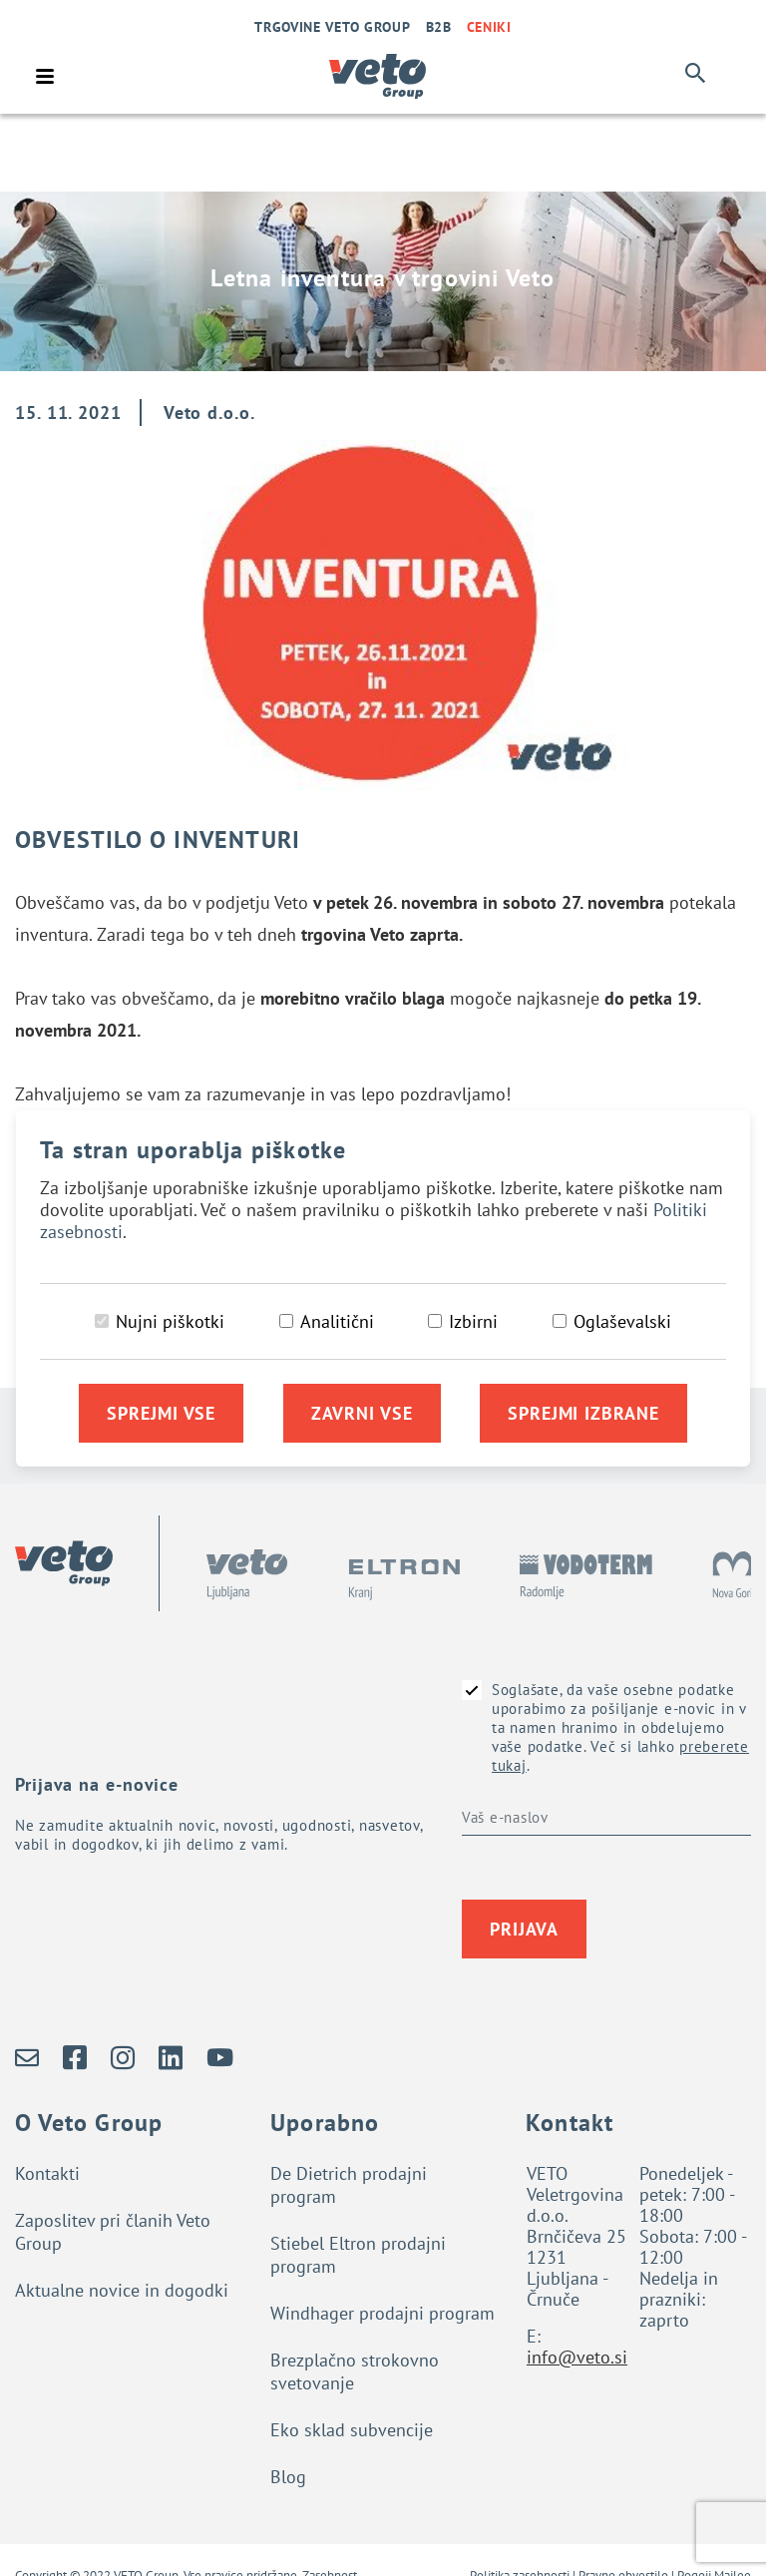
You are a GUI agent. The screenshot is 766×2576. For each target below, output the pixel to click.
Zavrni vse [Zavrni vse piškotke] (362, 1413)
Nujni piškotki (170, 1321)
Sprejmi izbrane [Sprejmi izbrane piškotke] (583, 1413)
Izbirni (473, 1321)
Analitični (337, 1321)
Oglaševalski (622, 1321)
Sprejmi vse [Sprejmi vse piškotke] (161, 1413)
